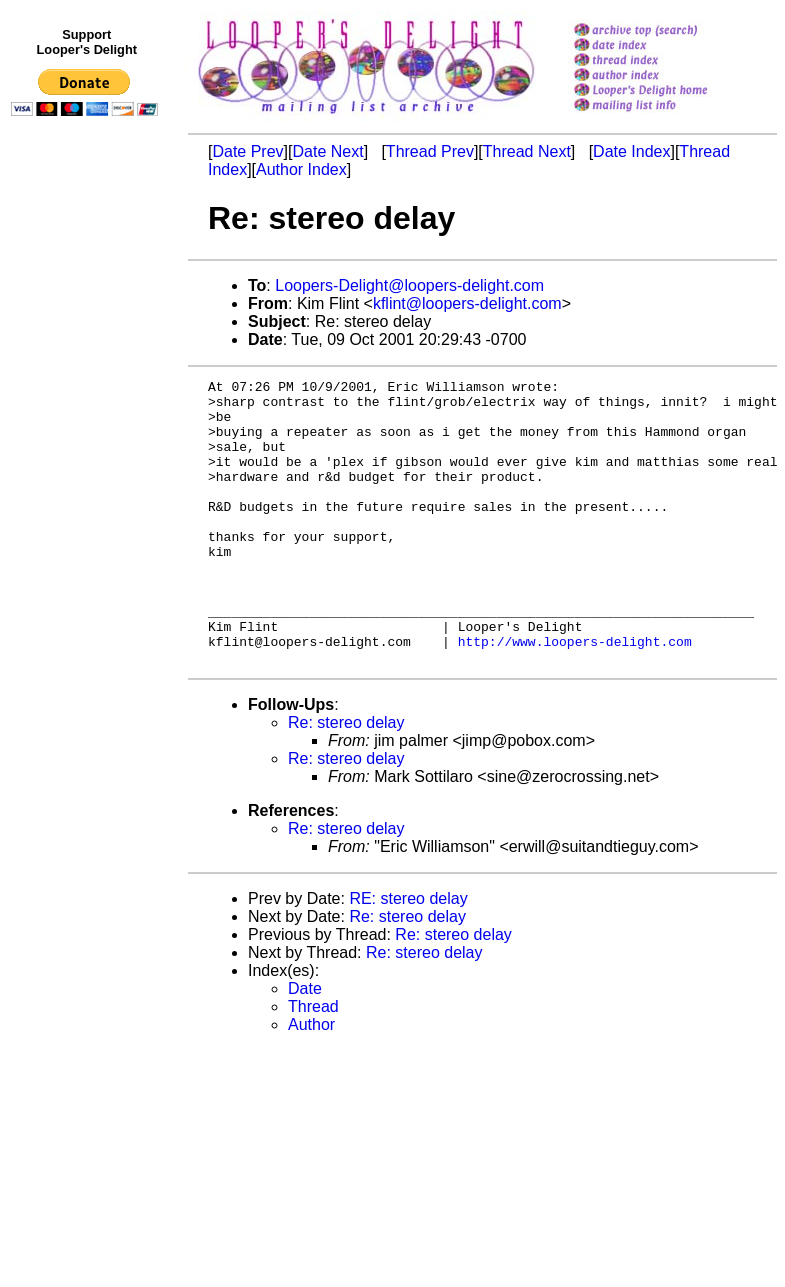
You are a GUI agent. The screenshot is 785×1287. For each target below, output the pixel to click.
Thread (313, 1063)
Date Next (327, 151)
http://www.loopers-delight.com (575, 695)
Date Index (631, 151)
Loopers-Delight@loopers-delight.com (409, 285)
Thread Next (527, 151)
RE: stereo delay (408, 955)
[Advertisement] (88, 537)
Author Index (301, 169)
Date (305, 1045)
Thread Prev (430, 151)
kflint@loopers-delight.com (467, 303)
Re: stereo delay (346, 779)
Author (311, 1081)
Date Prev (247, 151)
